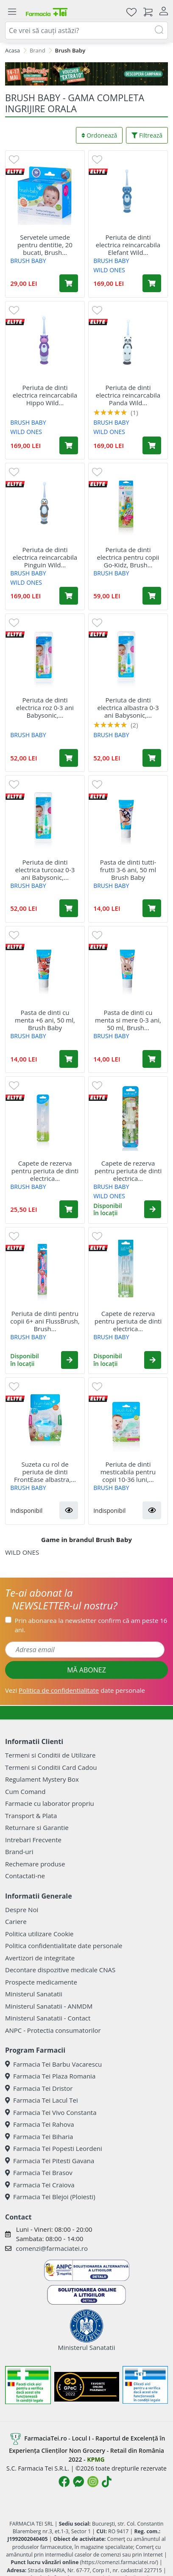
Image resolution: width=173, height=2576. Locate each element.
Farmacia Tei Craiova (40, 2185)
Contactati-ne (25, 1875)
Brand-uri (19, 1851)
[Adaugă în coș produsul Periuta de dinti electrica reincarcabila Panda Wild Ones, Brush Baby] (151, 445)
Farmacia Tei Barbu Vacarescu (53, 2064)
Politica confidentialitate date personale (63, 1945)
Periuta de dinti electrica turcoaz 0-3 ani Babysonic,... (45, 869)
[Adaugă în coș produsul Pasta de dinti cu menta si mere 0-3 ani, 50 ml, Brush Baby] (151, 1059)
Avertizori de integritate (40, 1958)
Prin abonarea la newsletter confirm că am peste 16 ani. (91, 1625)
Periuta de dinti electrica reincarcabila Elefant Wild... (128, 244)
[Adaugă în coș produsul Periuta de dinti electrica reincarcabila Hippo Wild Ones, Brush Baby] (68, 445)
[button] (152, 1209)
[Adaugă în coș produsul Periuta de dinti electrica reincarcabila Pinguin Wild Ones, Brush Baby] (68, 596)
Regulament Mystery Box (42, 1779)
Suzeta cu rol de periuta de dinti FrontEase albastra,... (45, 1471)
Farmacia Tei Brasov (39, 2172)
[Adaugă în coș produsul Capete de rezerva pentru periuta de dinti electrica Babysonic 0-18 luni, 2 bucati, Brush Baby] (68, 1209)
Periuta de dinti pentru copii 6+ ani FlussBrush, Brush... (44, 1321)
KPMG (95, 2459)
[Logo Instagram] (92, 2481)
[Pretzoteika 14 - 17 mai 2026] (86, 74)
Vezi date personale (75, 1690)
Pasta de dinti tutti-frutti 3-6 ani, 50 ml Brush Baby (128, 869)
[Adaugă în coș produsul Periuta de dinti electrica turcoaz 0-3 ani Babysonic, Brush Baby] (68, 908)
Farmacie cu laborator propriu (49, 1803)
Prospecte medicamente (41, 1982)
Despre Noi (21, 1909)
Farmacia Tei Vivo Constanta (51, 2112)
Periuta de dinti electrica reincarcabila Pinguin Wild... (45, 557)
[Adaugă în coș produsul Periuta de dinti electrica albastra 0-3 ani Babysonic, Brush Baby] (151, 758)
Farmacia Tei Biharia (39, 2136)
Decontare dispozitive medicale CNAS (60, 1969)
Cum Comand (25, 1791)
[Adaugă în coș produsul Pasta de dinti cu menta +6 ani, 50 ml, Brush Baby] (68, 1059)
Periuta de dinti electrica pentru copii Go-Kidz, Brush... (128, 557)
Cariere (16, 1921)
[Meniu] (12, 12)
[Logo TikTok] (107, 2481)
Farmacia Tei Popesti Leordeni (53, 2148)
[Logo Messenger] (78, 2481)
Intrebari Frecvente (33, 1839)
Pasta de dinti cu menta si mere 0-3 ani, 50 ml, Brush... (128, 1020)
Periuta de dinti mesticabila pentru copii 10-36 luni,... (128, 1471)
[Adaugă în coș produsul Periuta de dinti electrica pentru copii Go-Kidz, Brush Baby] (151, 596)
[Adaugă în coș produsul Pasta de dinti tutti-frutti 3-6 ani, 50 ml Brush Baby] (151, 908)
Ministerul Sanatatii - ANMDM (48, 2006)
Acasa (12, 50)
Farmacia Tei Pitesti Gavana (49, 2160)
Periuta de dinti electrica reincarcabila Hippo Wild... (45, 395)
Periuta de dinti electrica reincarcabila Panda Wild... (128, 395)
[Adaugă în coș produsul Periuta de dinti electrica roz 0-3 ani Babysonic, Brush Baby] (68, 758)
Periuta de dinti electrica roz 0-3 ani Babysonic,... (45, 707)
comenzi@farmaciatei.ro (52, 2248)
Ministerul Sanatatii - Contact (47, 2018)
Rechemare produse (35, 1864)
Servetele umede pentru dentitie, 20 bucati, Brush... (45, 244)
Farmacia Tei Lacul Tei (41, 2100)
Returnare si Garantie (37, 1827)
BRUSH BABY (28, 261)
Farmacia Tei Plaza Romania (50, 2076)
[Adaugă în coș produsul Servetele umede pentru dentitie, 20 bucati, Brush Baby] (68, 283)
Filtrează (146, 135)
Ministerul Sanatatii (33, 1994)
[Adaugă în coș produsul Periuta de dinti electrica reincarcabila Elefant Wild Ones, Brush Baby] (151, 283)
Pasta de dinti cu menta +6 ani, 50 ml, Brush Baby (45, 1020)
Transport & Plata (31, 1815)
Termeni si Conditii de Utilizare (50, 1755)
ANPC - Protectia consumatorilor (53, 2030)
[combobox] (86, 30)
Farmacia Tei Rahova (39, 2124)
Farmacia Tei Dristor (39, 2088)
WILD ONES (109, 270)
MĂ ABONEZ (86, 1670)
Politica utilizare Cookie (39, 1933)
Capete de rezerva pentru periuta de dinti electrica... (44, 1170)
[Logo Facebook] (64, 2481)
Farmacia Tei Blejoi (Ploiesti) (50, 2196)
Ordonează (99, 135)
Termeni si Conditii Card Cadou (51, 1767)
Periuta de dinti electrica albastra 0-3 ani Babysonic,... (128, 707)
